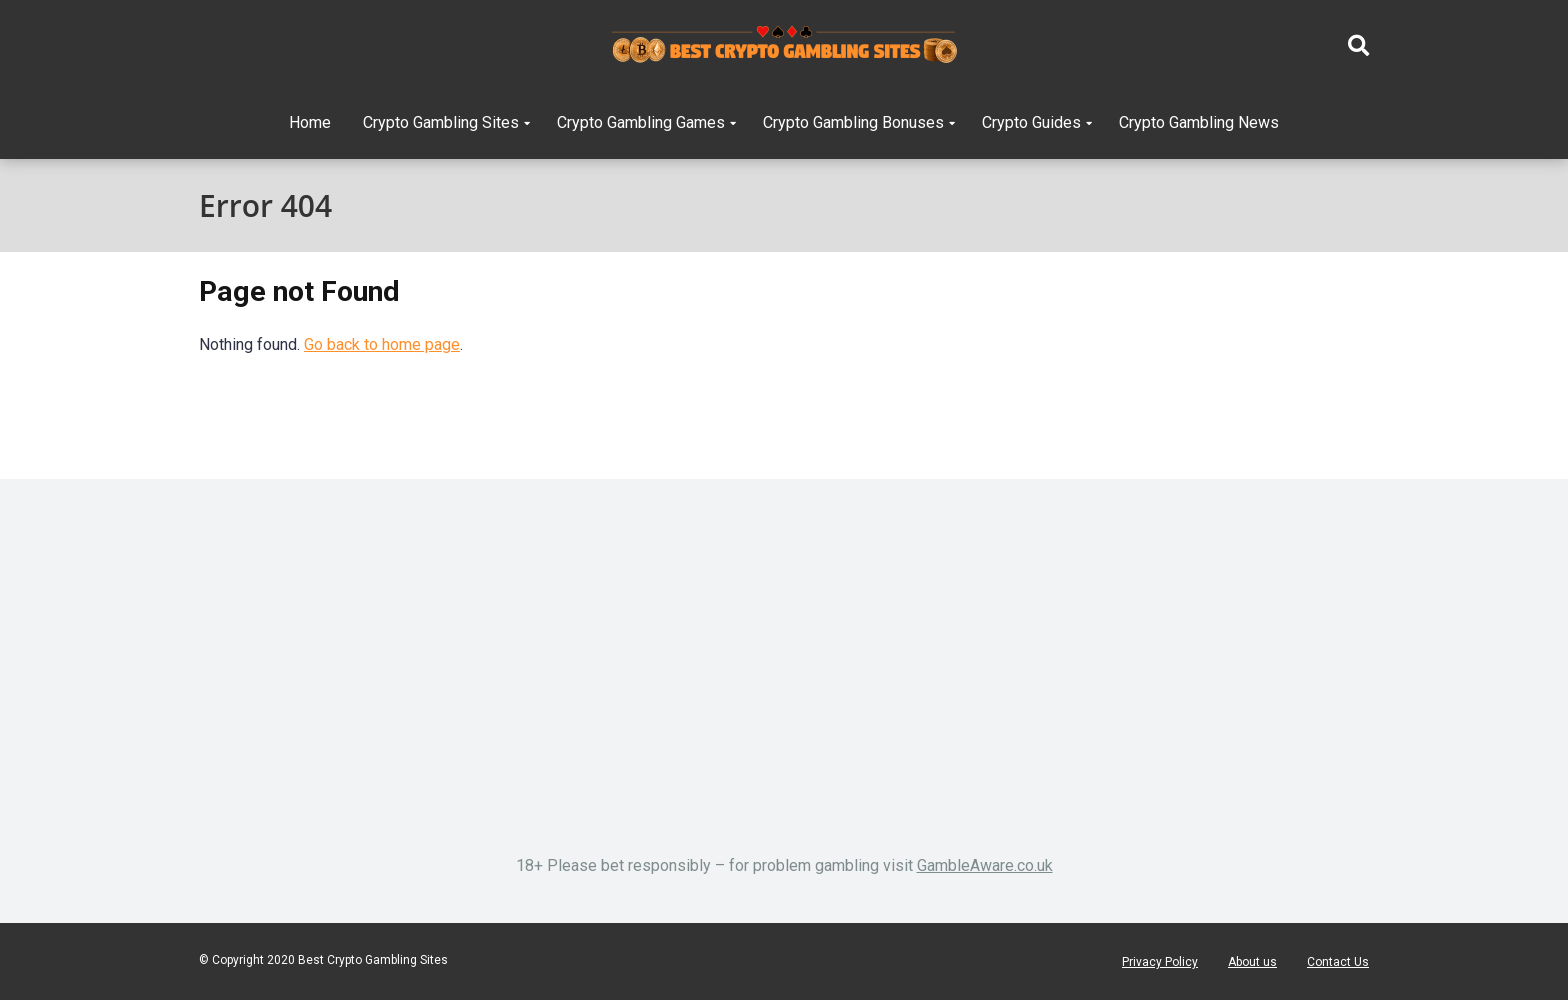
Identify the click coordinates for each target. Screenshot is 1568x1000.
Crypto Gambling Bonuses (853, 122)
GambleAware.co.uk (985, 865)
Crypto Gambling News (1199, 122)
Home (310, 122)
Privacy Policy (1160, 962)
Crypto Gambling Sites (441, 122)
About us (1252, 962)
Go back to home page (382, 344)
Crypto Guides (1031, 122)
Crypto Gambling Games (641, 122)
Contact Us (1338, 962)
